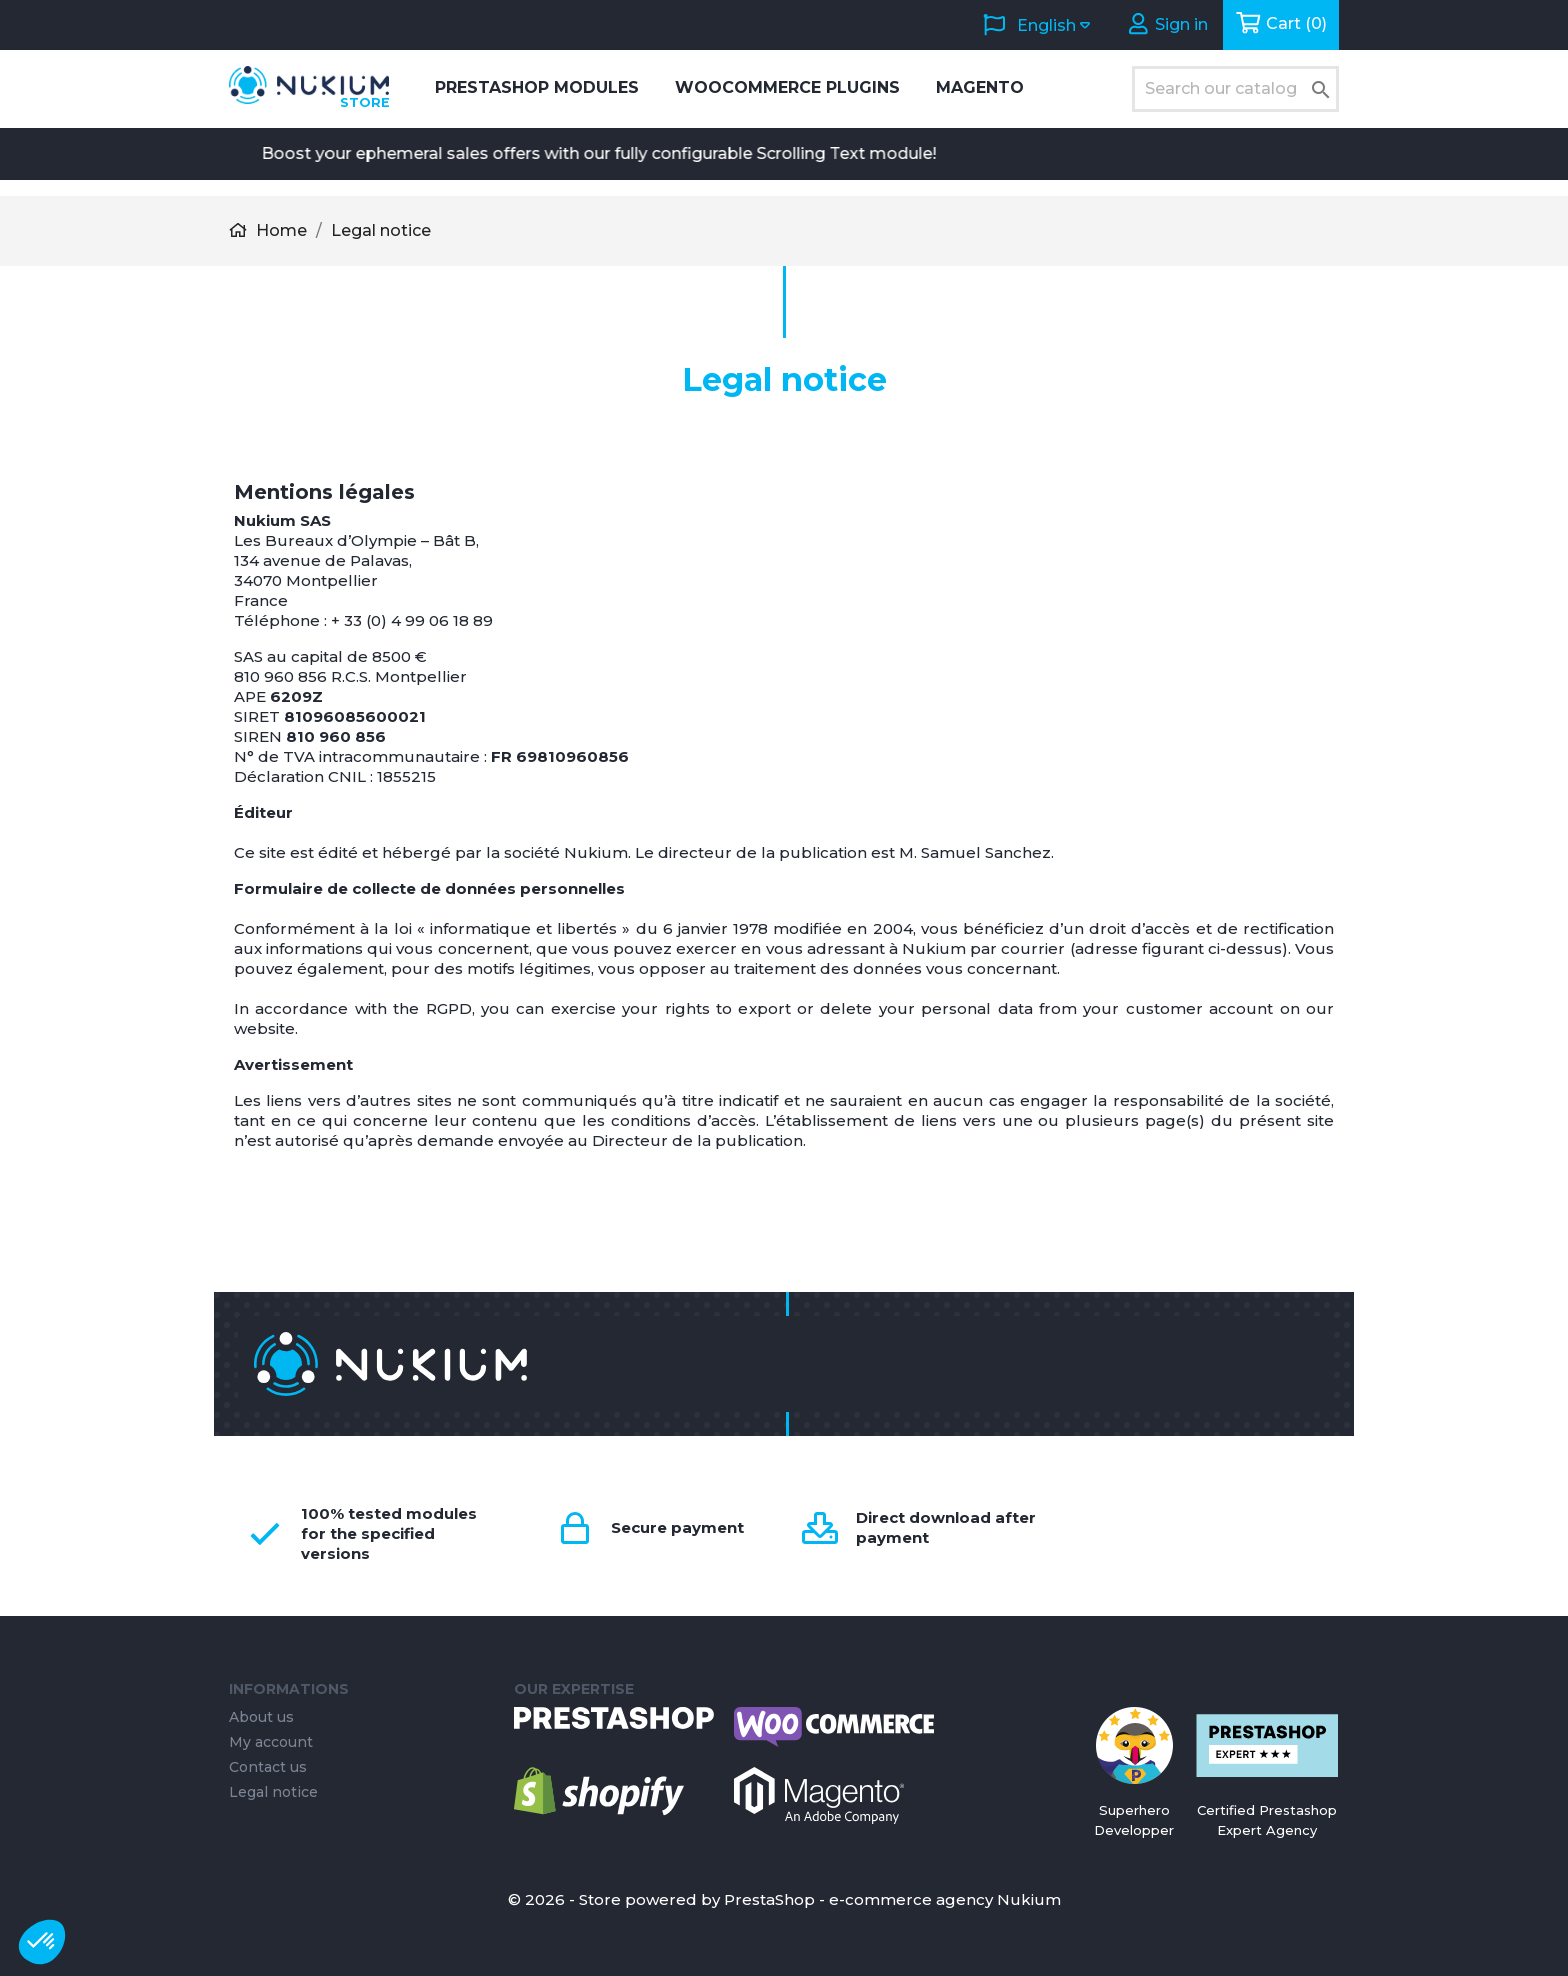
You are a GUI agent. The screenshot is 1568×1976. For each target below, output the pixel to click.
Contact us (268, 1767)
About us (261, 1717)
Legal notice (273, 1792)
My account (271, 1742)
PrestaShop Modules (537, 87)
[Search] (1235, 89)
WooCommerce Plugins (787, 87)
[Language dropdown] (1035, 25)
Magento (980, 87)
